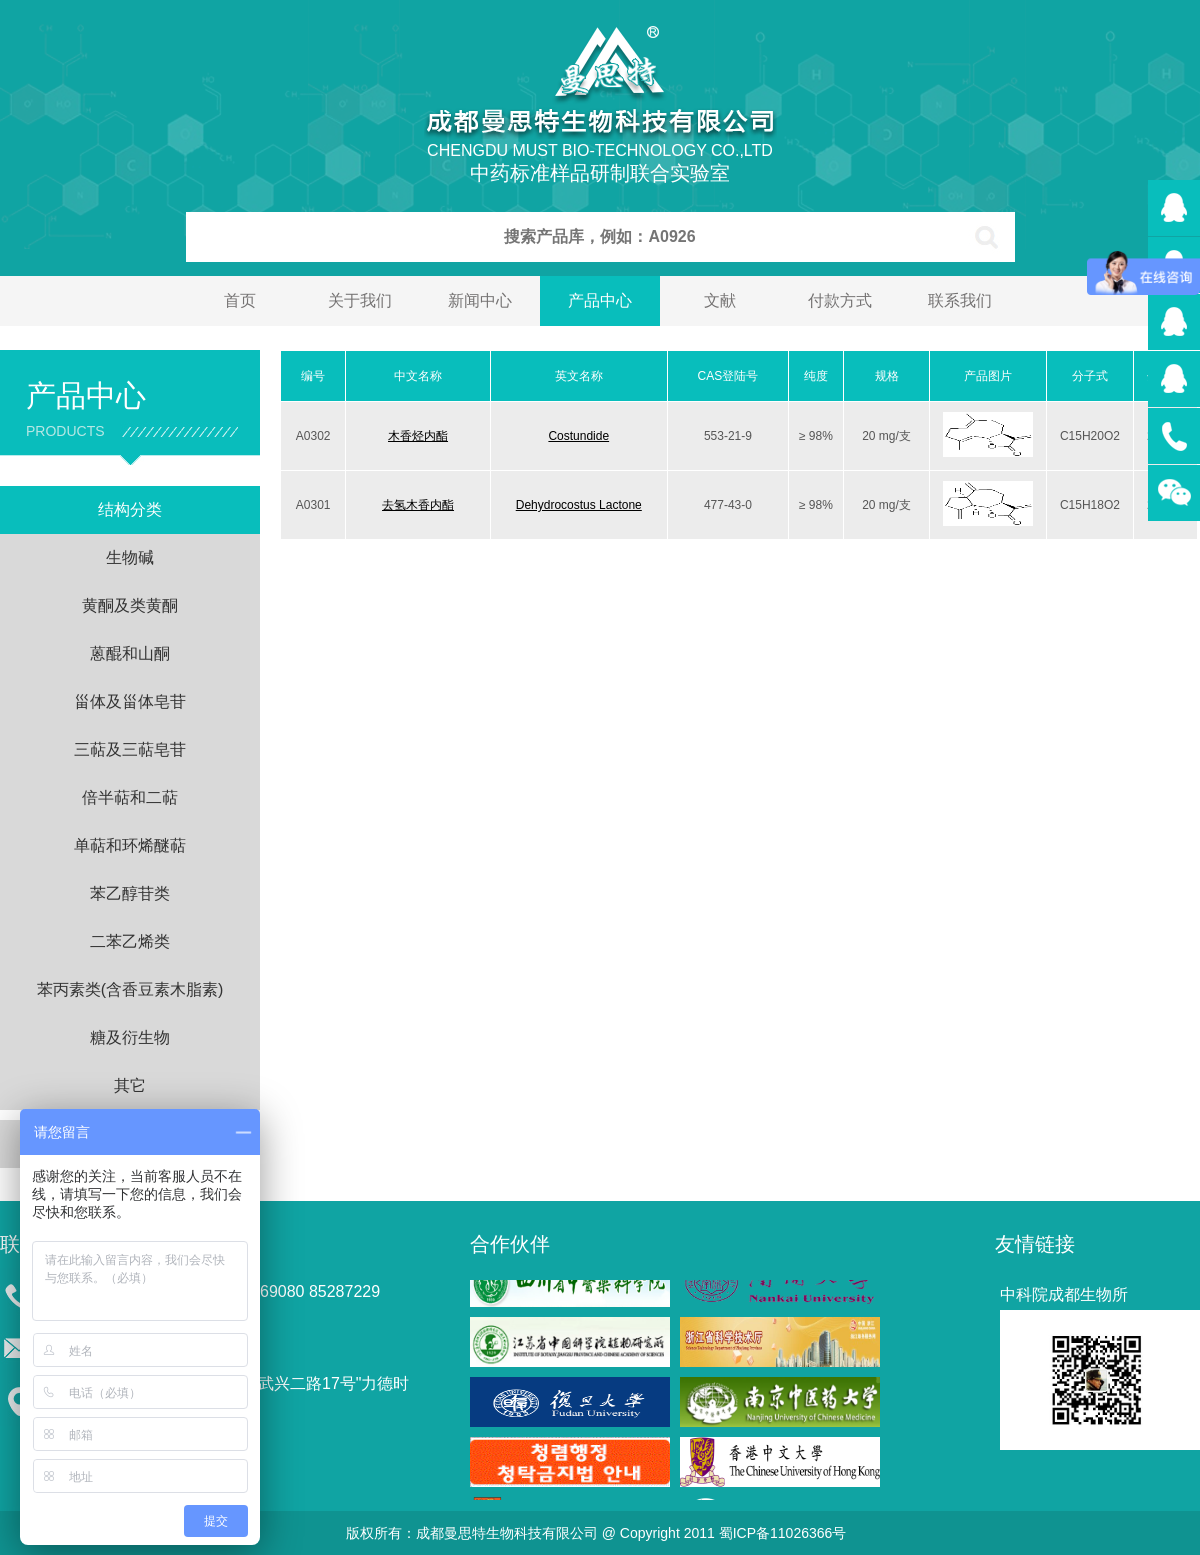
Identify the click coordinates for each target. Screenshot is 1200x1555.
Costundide (578, 436)
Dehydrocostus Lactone (579, 505)
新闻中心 (480, 300)
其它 (130, 1085)
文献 (720, 300)
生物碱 (130, 557)
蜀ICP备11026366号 (783, 1533)
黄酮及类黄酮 (130, 605)
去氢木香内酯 (418, 505)
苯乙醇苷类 (130, 893)
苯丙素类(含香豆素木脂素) (130, 989)
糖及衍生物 (130, 1037)
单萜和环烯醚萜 (130, 845)
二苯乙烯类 (130, 941)
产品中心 (600, 300)
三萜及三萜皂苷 (130, 749)
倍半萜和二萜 (130, 797)
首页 (240, 300)
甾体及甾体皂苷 (130, 701)
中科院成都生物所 (1064, 1294)
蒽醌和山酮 (130, 653)
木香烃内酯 (418, 436)
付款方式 (840, 300)
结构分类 (130, 509)
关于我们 (360, 300)
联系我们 (960, 300)
